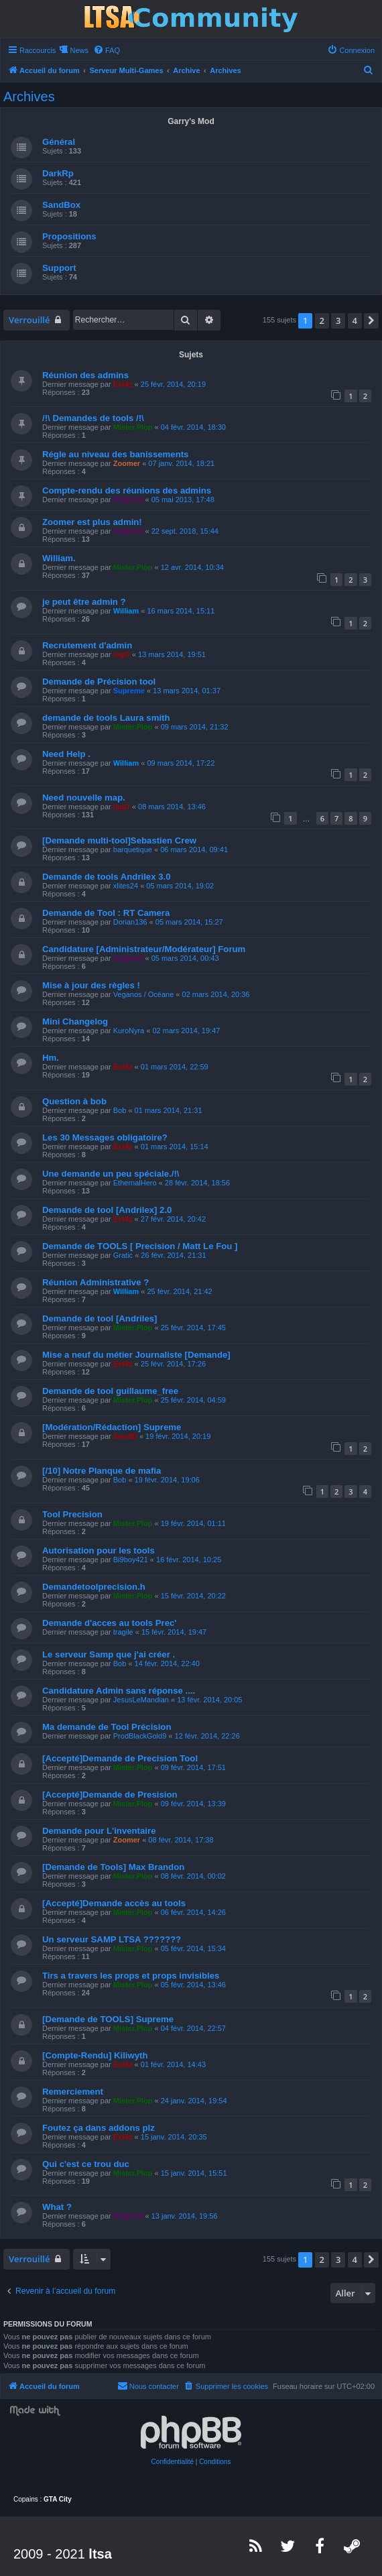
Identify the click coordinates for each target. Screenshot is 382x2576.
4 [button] (355, 320)
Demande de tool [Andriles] (99, 1318)
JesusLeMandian (141, 1700)
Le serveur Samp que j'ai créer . (108, 1654)
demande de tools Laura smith (106, 718)
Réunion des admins (85, 375)
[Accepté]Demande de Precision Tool (120, 1758)
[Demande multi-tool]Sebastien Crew (119, 840)
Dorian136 (130, 922)
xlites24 (125, 886)
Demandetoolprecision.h (93, 1587)
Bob (120, 1110)
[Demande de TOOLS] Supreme (108, 2019)
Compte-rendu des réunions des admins (126, 490)
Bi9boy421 (130, 1560)
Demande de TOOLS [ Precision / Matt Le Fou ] (139, 1246)
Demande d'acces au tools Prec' (109, 1623)
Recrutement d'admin (87, 645)
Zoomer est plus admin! (92, 522)
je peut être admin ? (84, 602)
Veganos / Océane (143, 994)
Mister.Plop (133, 427)
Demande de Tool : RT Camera (106, 913)
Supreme (129, 691)
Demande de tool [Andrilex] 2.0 (107, 1210)
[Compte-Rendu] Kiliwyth (95, 2055)
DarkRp (58, 173)
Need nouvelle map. (83, 798)
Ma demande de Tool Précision (106, 1727)
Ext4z (123, 384)
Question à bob (74, 1101)
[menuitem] (106, 50)
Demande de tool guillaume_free (110, 1391)
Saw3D (125, 1436)
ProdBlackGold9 (140, 1736)
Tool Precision (72, 1514)
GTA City (58, 2499)
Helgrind (128, 499)
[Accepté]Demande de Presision (110, 1795)
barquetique (132, 849)
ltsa (99, 2553)
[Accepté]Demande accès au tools (114, 1903)
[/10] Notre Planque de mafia (101, 1471)
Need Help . (66, 754)
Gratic (123, 1255)
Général (58, 142)
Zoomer (126, 463)
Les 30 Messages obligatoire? (105, 1137)
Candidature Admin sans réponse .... (118, 1691)
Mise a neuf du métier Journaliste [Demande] (136, 1355)
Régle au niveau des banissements (115, 454)
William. (59, 558)
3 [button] (338, 320)
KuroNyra (128, 1031)
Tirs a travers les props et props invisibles (130, 1976)
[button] (371, 320)
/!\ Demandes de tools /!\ (93, 418)
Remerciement (72, 2092)
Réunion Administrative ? (95, 1282)
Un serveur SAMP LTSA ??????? (111, 1939)
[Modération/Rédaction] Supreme (111, 1427)
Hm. (50, 1058)
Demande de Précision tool (98, 682)
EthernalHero (135, 1183)
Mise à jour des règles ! (91, 985)
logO (121, 654)
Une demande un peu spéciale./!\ (110, 1174)
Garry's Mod (191, 121)
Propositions (69, 236)
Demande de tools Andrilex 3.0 (106, 877)
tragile (123, 1632)
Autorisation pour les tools (98, 1550)
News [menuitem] (79, 50)
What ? (57, 2207)
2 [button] (322, 320)
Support (59, 268)
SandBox (61, 205)
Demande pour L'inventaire (98, 1831)
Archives (29, 96)
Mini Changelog (75, 1021)
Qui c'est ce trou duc (85, 2164)
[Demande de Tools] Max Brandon (113, 1867)
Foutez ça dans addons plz (98, 2128)
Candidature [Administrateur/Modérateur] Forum (143, 949)
